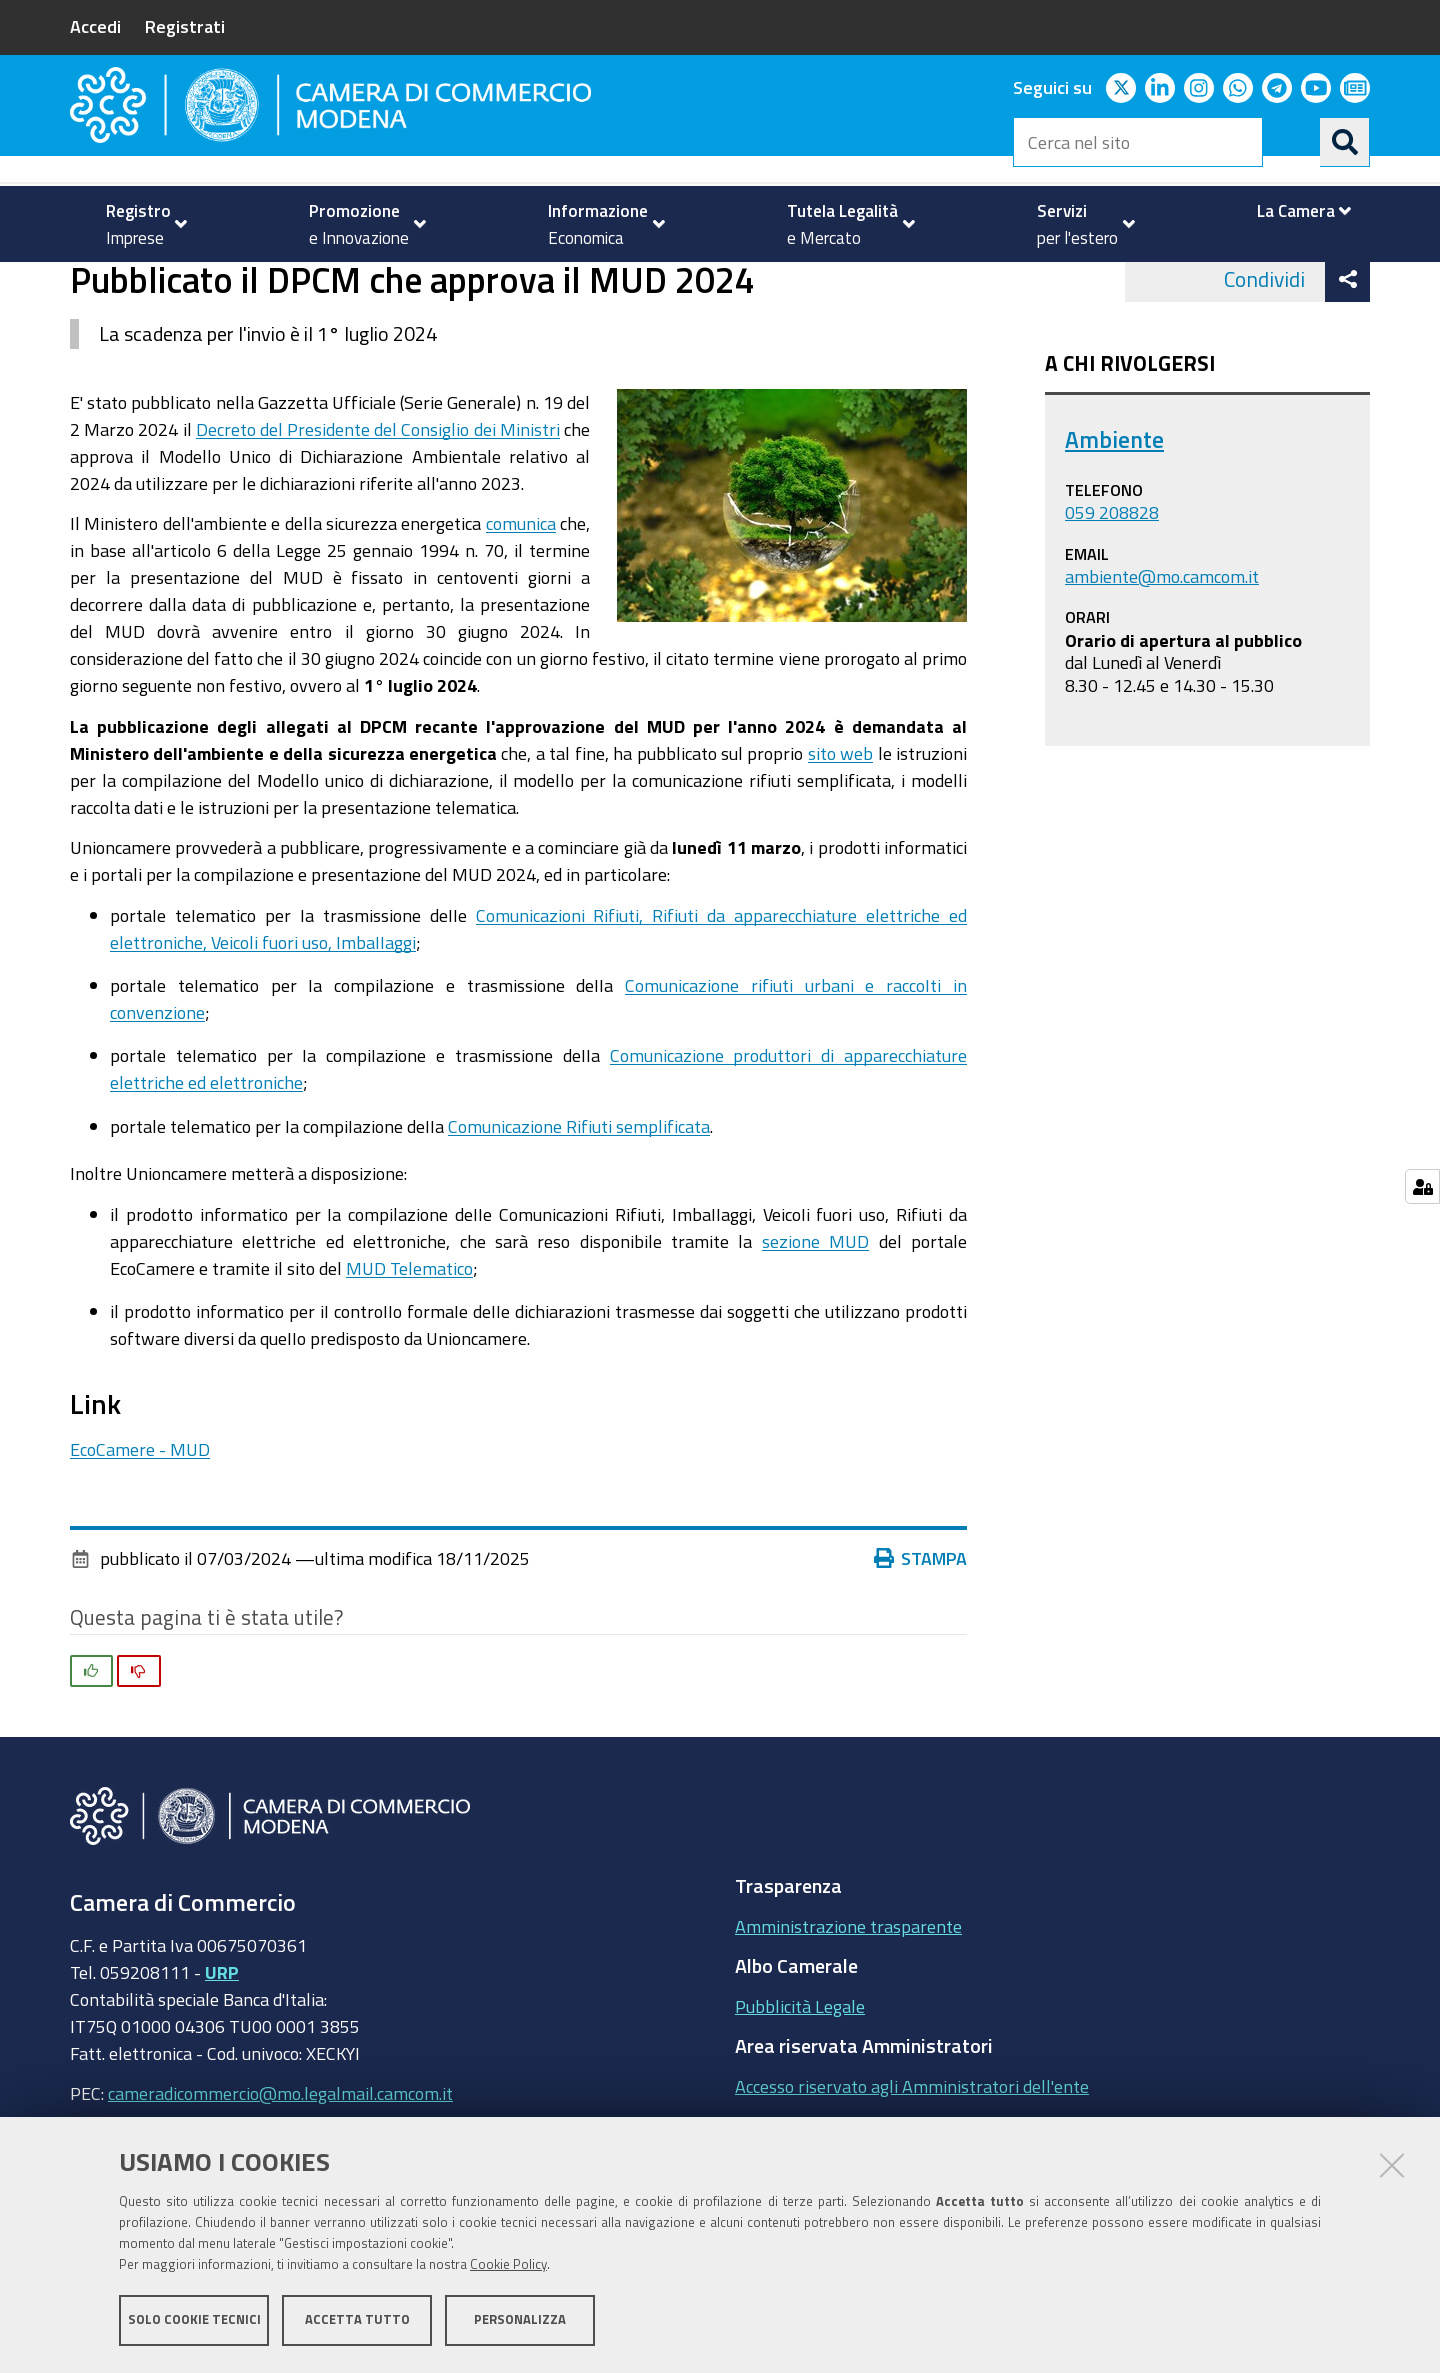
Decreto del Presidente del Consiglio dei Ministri (378, 508)
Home (83, 283)
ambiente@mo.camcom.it (1162, 655)
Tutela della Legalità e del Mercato (231, 283)
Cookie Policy (508, 2265)
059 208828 (1112, 592)
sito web (840, 832)
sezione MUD (815, 1320)
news (501, 283)
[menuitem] (138, 224)
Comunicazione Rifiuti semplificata (579, 1205)
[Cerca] (1345, 142)
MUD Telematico (409, 1347)
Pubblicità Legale (800, 2085)
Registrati (185, 26)
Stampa (921, 1638)
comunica (521, 603)
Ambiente (419, 283)
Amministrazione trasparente (848, 2005)
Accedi (95, 26)
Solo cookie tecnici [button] (194, 2320)
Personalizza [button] (520, 2320)
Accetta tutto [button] (357, 2320)
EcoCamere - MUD (140, 1528)
